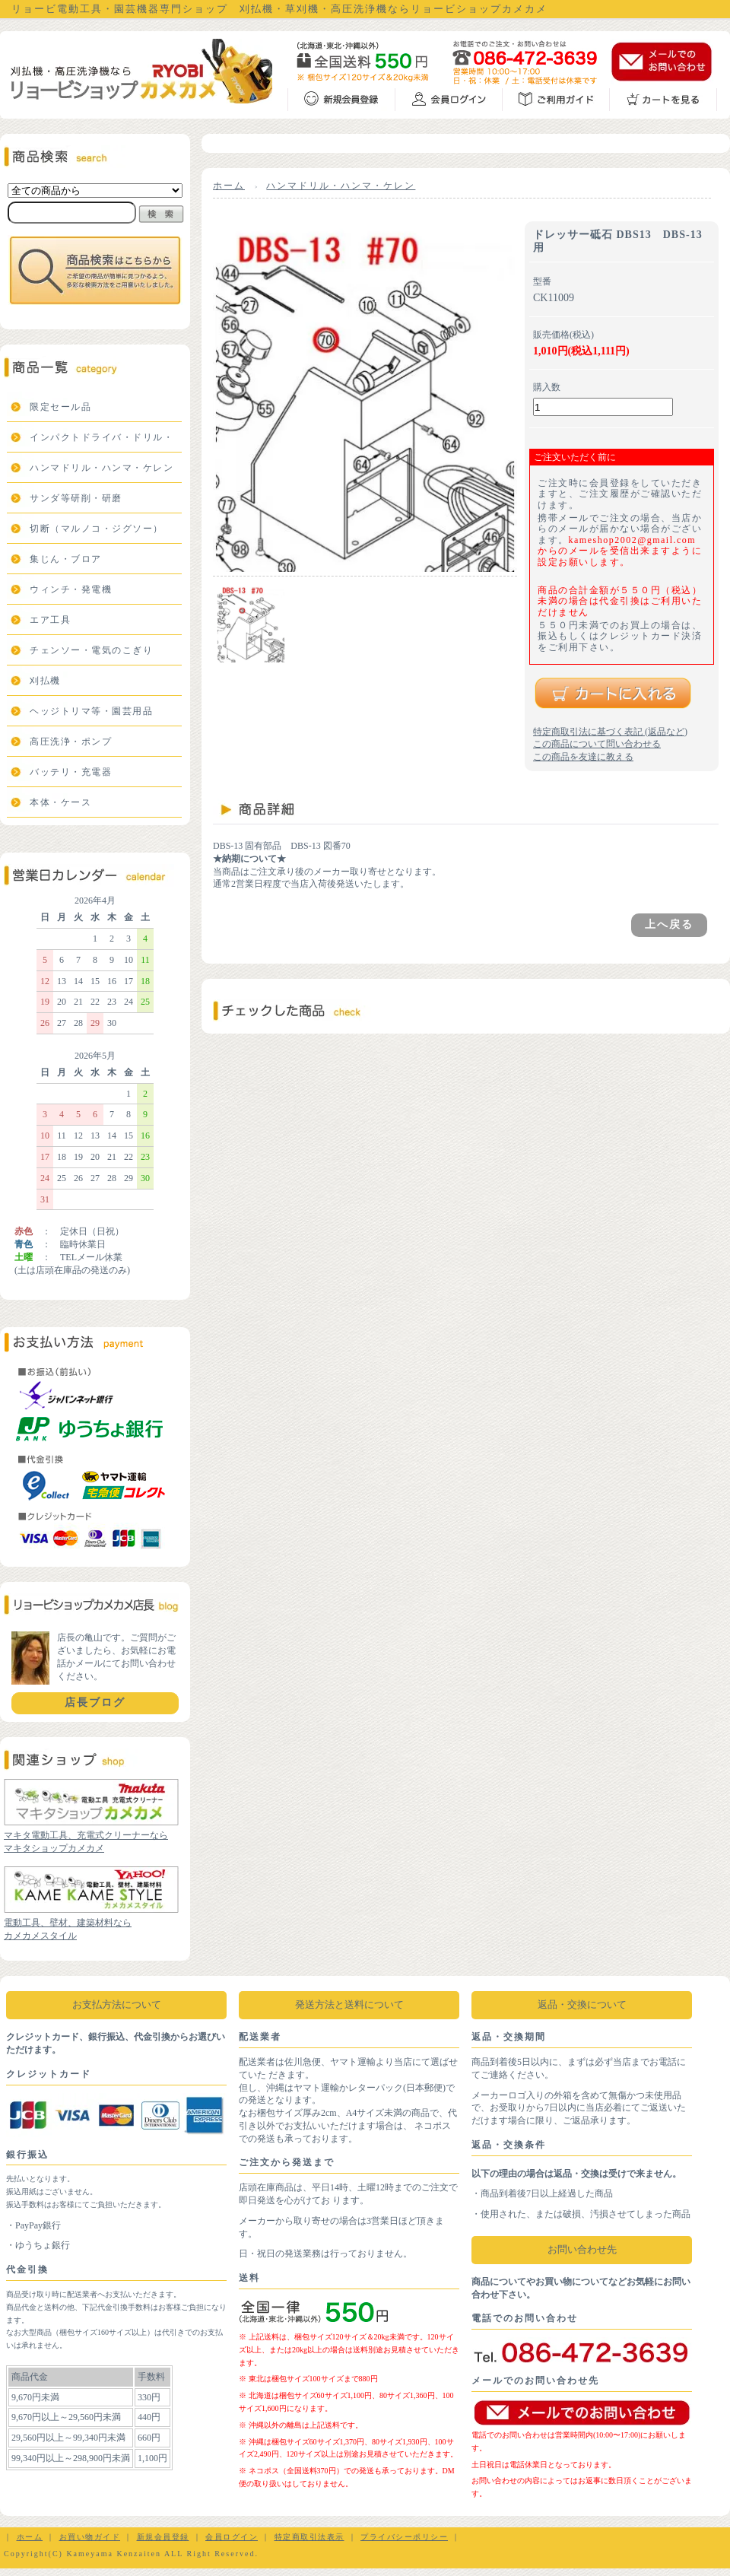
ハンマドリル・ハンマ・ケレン (101, 467)
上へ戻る (669, 924)
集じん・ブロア (66, 559)
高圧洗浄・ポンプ (71, 741)
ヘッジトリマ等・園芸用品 (91, 711)
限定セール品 (60, 407)
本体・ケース (60, 802)
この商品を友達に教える (583, 756)
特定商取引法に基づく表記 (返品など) (610, 731)
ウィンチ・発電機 (71, 589)
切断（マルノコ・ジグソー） (96, 528)
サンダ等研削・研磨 (76, 498)
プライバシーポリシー (404, 2537)
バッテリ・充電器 (71, 772)
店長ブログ (95, 1702)
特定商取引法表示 (309, 2537)
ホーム (229, 185)
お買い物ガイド (90, 2537)
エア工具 (50, 620)
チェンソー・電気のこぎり (91, 650)
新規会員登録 (163, 2537)
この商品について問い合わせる (597, 743)
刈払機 (45, 680)
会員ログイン (231, 2537)
